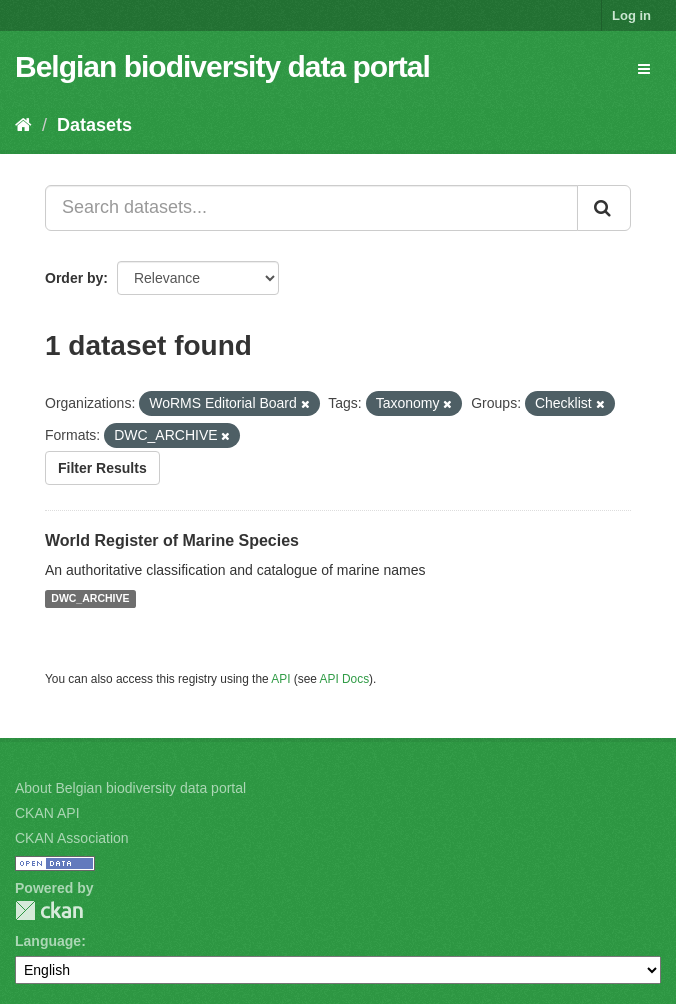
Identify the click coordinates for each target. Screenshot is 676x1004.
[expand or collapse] (644, 69)
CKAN (49, 910)
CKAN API (47, 813)
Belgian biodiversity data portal (222, 66)
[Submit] (604, 208)
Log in (631, 15)
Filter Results (102, 468)
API (280, 679)
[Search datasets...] (311, 208)
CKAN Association (72, 838)
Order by (74, 278)
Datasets (94, 125)
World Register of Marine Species (172, 540)
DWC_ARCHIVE (90, 599)
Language (48, 941)
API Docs (345, 679)
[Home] (23, 125)
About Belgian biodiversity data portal (130, 788)
